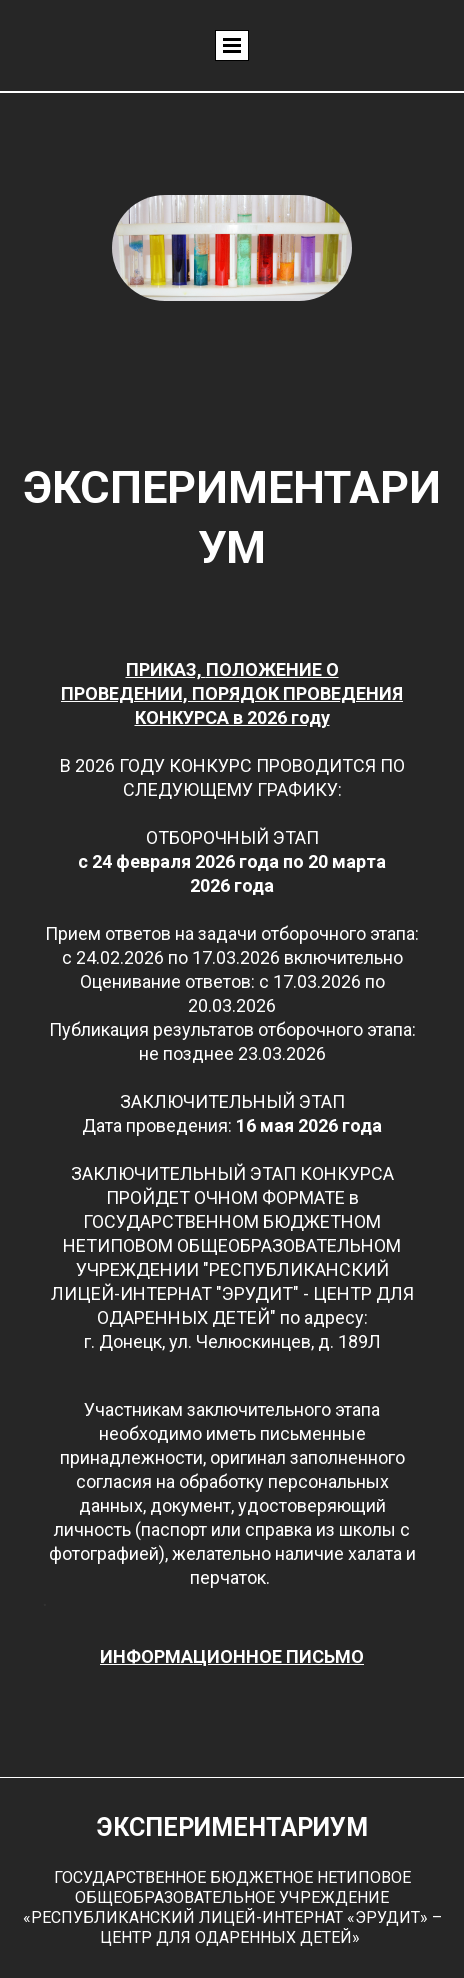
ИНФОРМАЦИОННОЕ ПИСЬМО (232, 1656)
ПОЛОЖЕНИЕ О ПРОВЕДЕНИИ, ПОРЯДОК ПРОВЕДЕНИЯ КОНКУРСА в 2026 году (232, 693)
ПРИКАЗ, (166, 669)
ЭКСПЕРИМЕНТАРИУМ (232, 1827)
